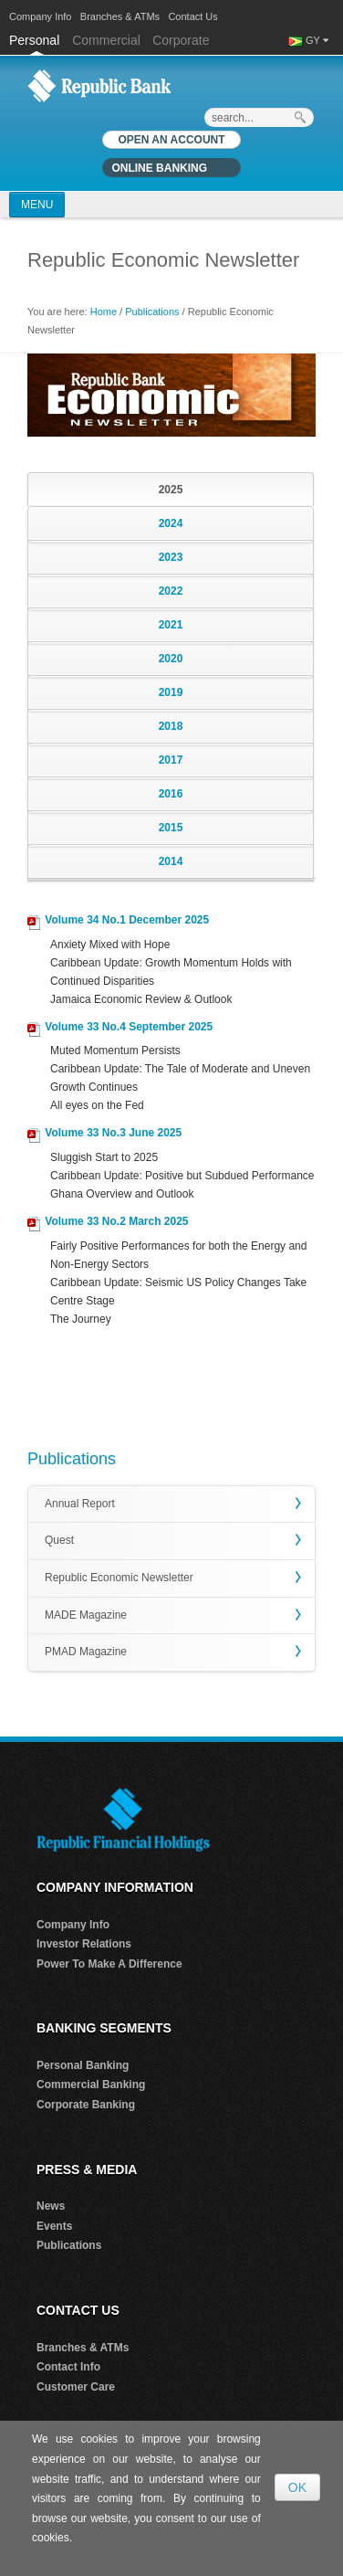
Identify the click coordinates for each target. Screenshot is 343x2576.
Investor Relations (83, 1943)
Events (54, 2226)
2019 (171, 692)
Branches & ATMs (120, 16)
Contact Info (68, 2366)
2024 (171, 523)
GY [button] (315, 40)
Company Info (40, 16)
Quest (59, 1540)
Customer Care (75, 2387)
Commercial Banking (90, 2084)
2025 (171, 489)
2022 (171, 591)
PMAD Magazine (86, 1651)
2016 (171, 793)
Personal (36, 40)
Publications (152, 311)
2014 (171, 861)
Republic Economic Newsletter (119, 1577)
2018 (171, 726)
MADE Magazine (86, 1615)
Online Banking (159, 168)
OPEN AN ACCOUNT (171, 139)
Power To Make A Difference (109, 1964)
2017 (171, 760)
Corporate (180, 40)
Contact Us (192, 16)
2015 (171, 827)
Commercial (106, 40)
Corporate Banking (85, 2104)
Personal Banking (82, 2065)
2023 (171, 557)
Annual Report (80, 1503)
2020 (171, 658)
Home (103, 311)
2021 (171, 624)
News (50, 2206)
